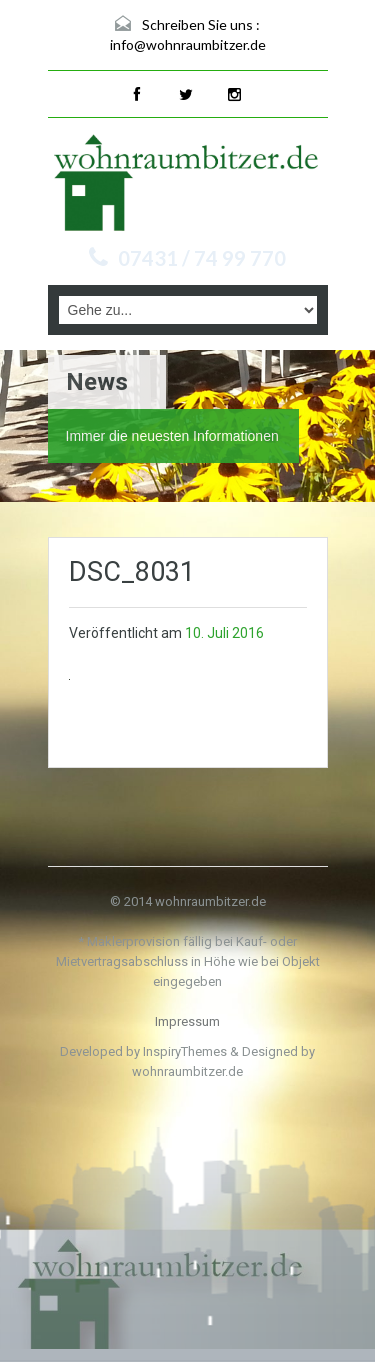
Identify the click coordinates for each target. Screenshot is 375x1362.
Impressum (187, 1021)
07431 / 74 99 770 (202, 258)
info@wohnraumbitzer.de (188, 44)
